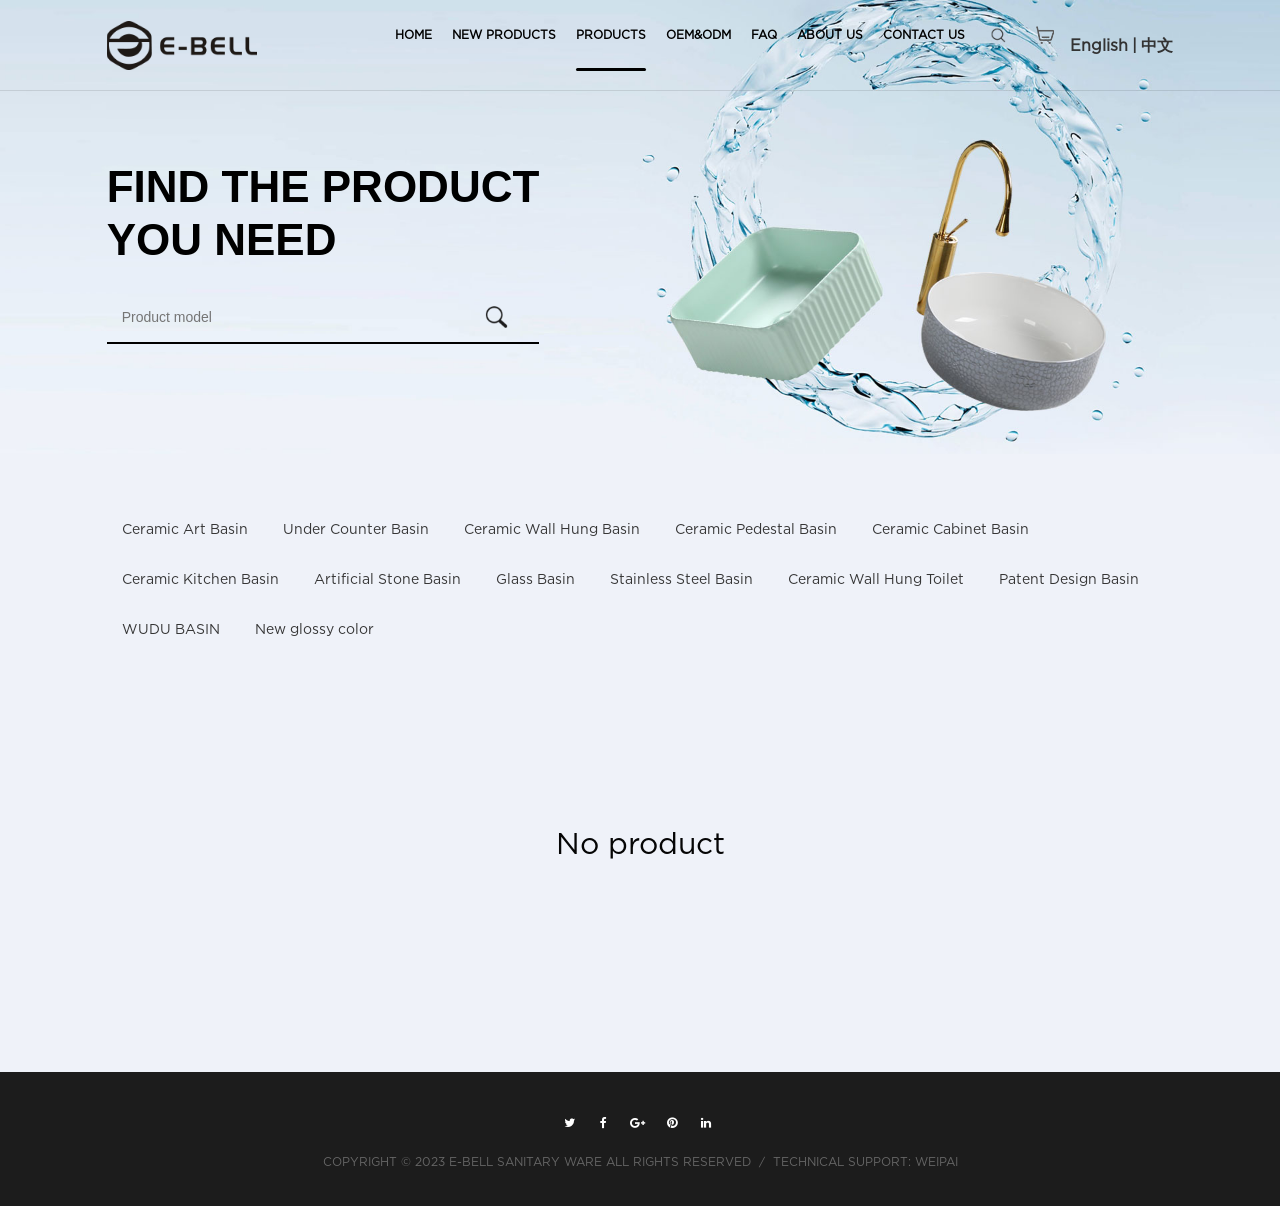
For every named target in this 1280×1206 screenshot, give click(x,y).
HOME (413, 34)
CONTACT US (924, 34)
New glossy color (314, 629)
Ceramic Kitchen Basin (200, 579)
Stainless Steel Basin (681, 579)
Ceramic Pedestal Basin (756, 529)
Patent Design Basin (1069, 579)
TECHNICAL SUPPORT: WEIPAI (865, 1161)
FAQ (764, 34)
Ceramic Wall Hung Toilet (876, 579)
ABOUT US (830, 34)
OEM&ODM (698, 34)
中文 (1157, 45)
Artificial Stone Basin (387, 579)
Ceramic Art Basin (185, 529)
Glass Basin (535, 579)
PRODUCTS (611, 34)
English (1099, 45)
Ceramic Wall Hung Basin (552, 529)
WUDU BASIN (171, 629)
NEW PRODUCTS (504, 34)
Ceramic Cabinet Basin (950, 529)
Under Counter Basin (356, 529)
